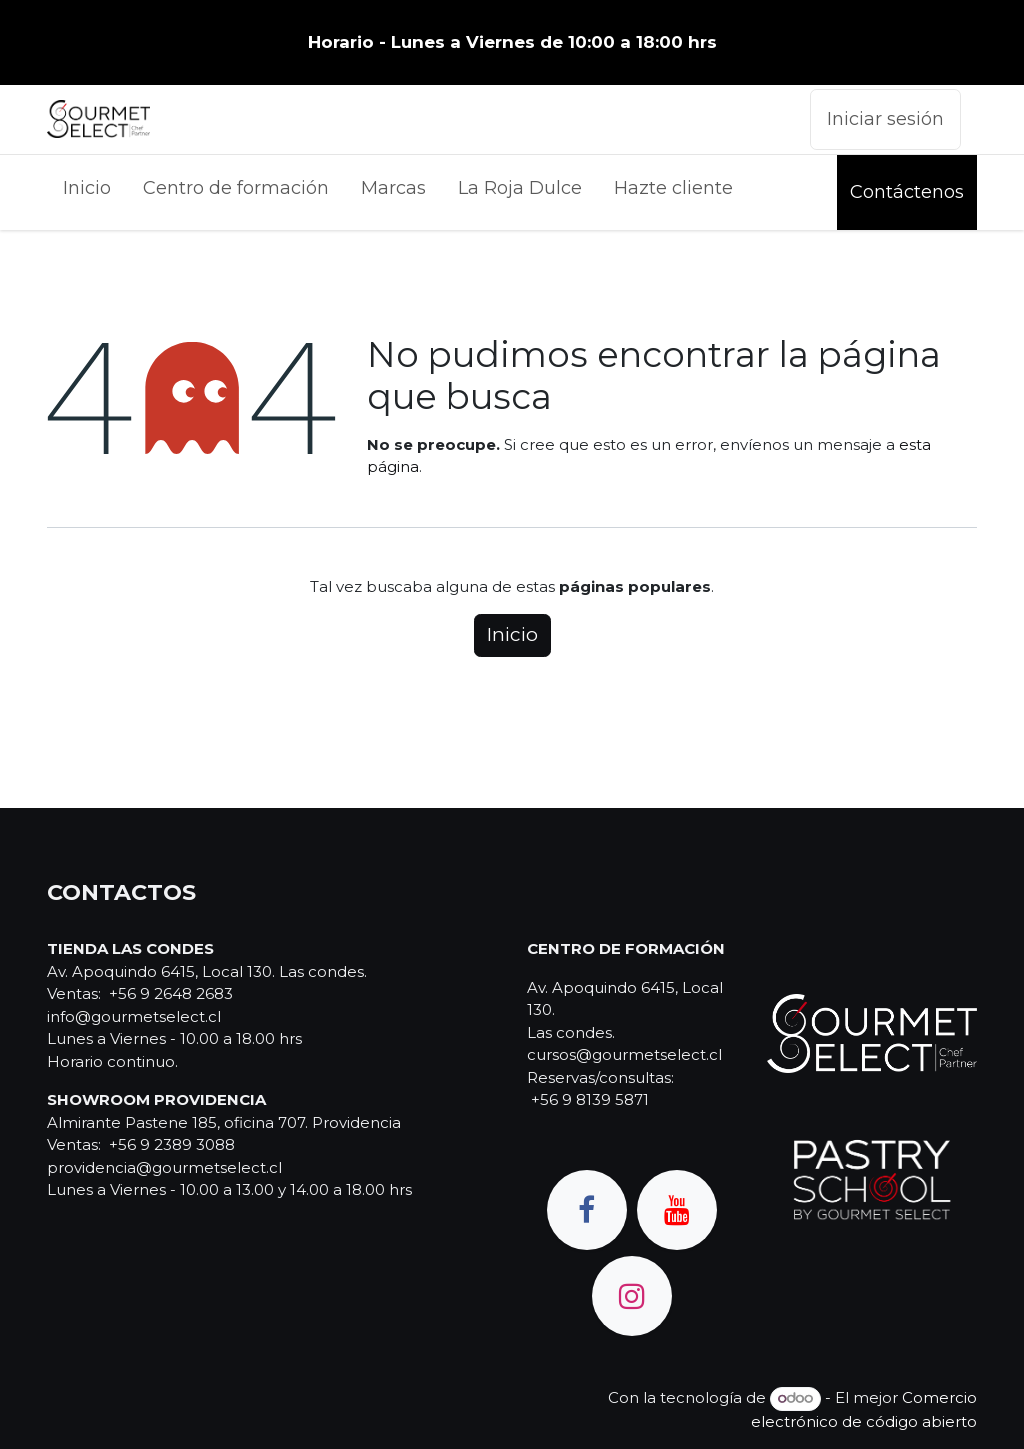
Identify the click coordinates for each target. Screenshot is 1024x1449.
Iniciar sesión (885, 119)
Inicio (512, 634)
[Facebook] (587, 1210)
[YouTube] (677, 1210)
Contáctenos (907, 192)
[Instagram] (632, 1296)
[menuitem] (87, 192)
